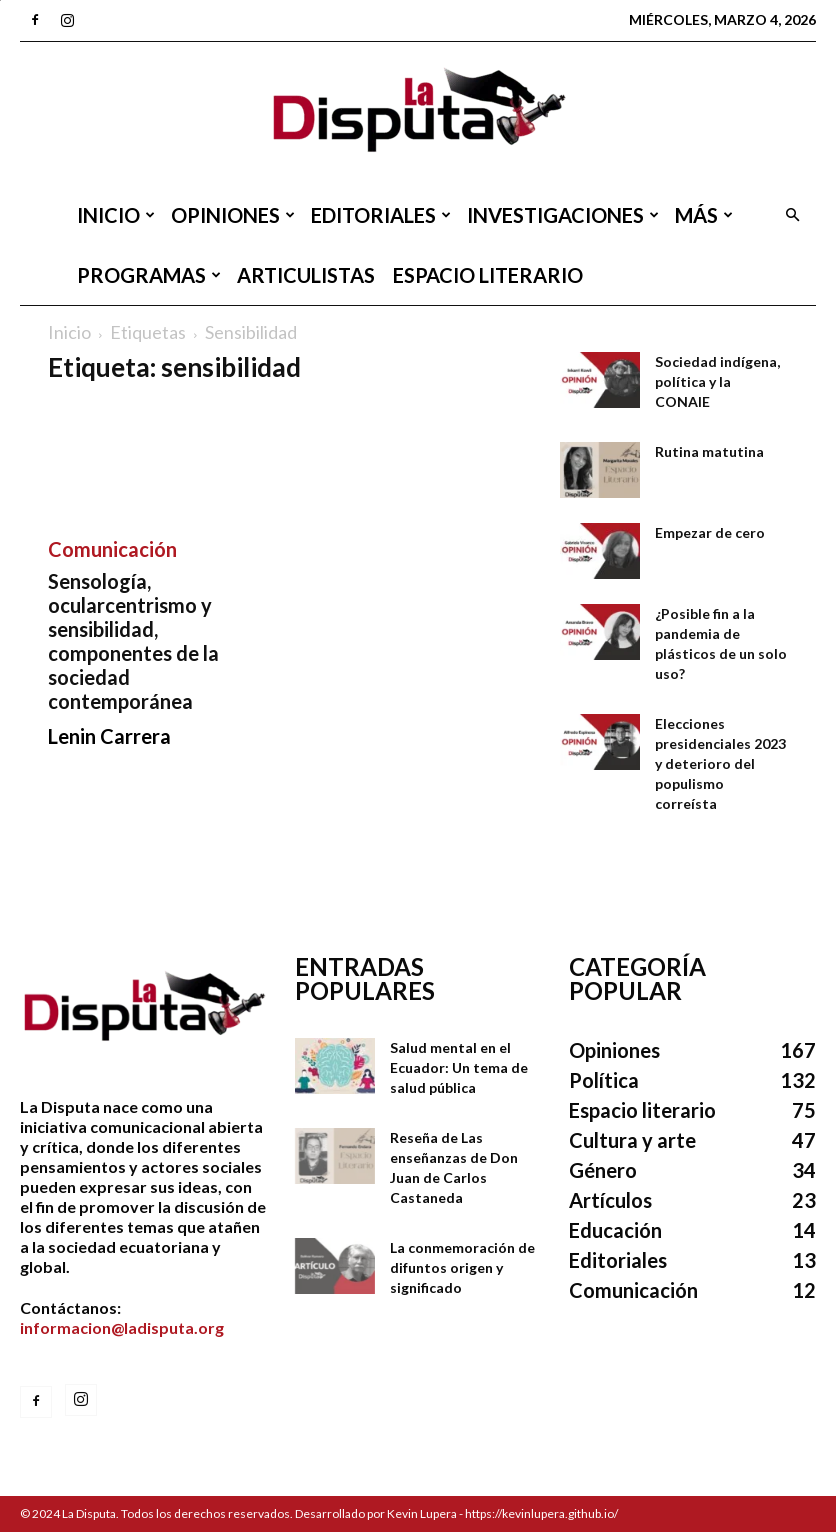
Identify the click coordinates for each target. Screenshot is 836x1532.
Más (704, 215)
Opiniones (233, 215)
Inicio (116, 215)
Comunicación (112, 549)
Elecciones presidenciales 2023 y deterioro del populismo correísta (720, 763)
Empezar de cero (710, 532)
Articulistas (306, 275)
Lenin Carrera (109, 736)
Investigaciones (563, 215)
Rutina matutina (709, 451)
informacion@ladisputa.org (122, 1327)
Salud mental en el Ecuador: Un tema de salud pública (459, 1067)
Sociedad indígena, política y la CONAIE (717, 381)
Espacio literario (488, 275)
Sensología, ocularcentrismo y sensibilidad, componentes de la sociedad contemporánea (133, 641)
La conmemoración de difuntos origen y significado (462, 1267)
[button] (792, 215)
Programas (149, 275)
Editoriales (381, 215)
